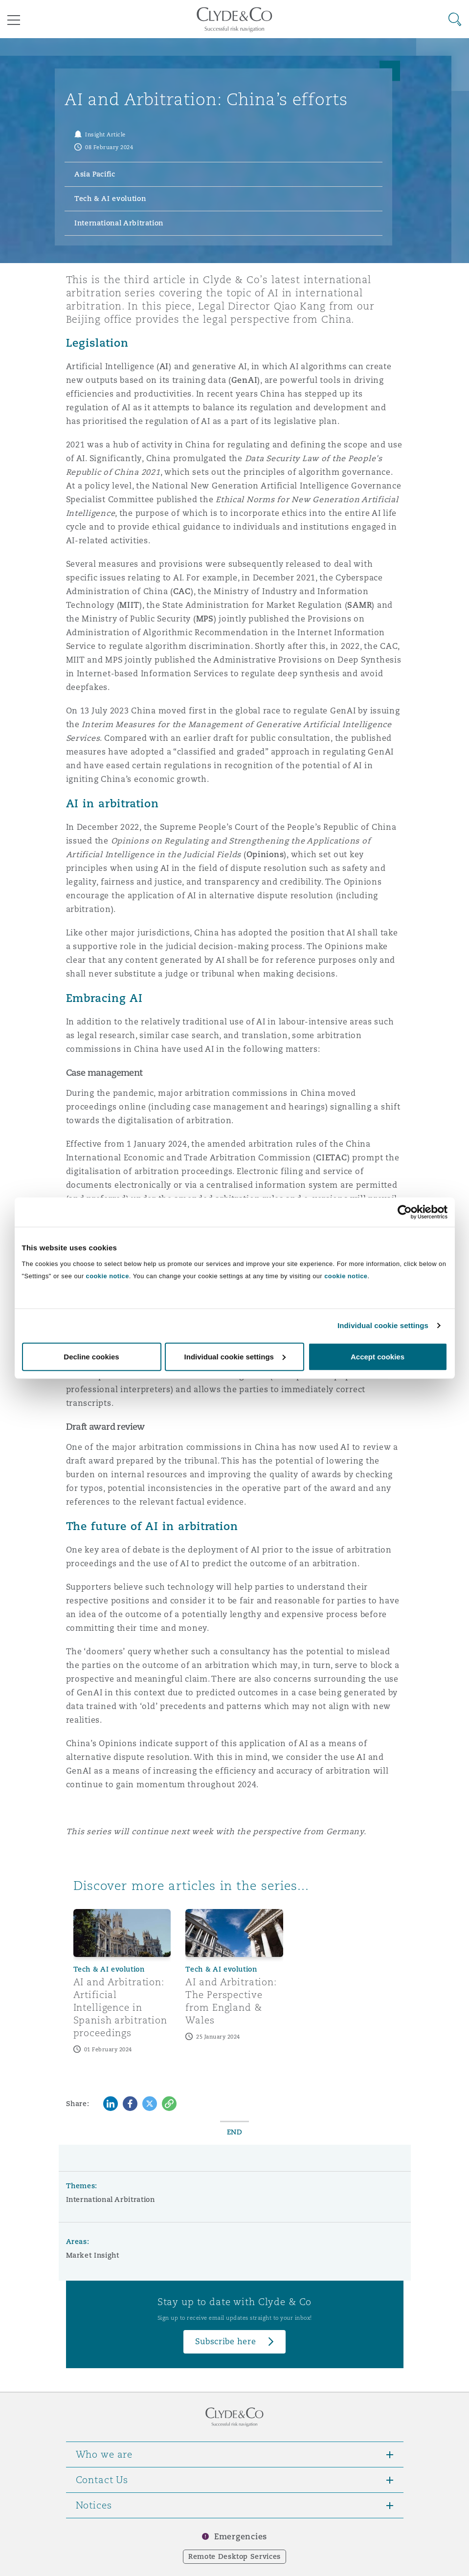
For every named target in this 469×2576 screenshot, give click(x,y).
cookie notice (107, 1275)
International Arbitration (110, 2199)
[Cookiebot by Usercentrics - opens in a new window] (404, 1212)
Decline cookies (91, 1356)
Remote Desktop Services (234, 2556)
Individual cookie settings (382, 1325)
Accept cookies (377, 1356)
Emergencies (240, 2537)
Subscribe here (225, 2341)
